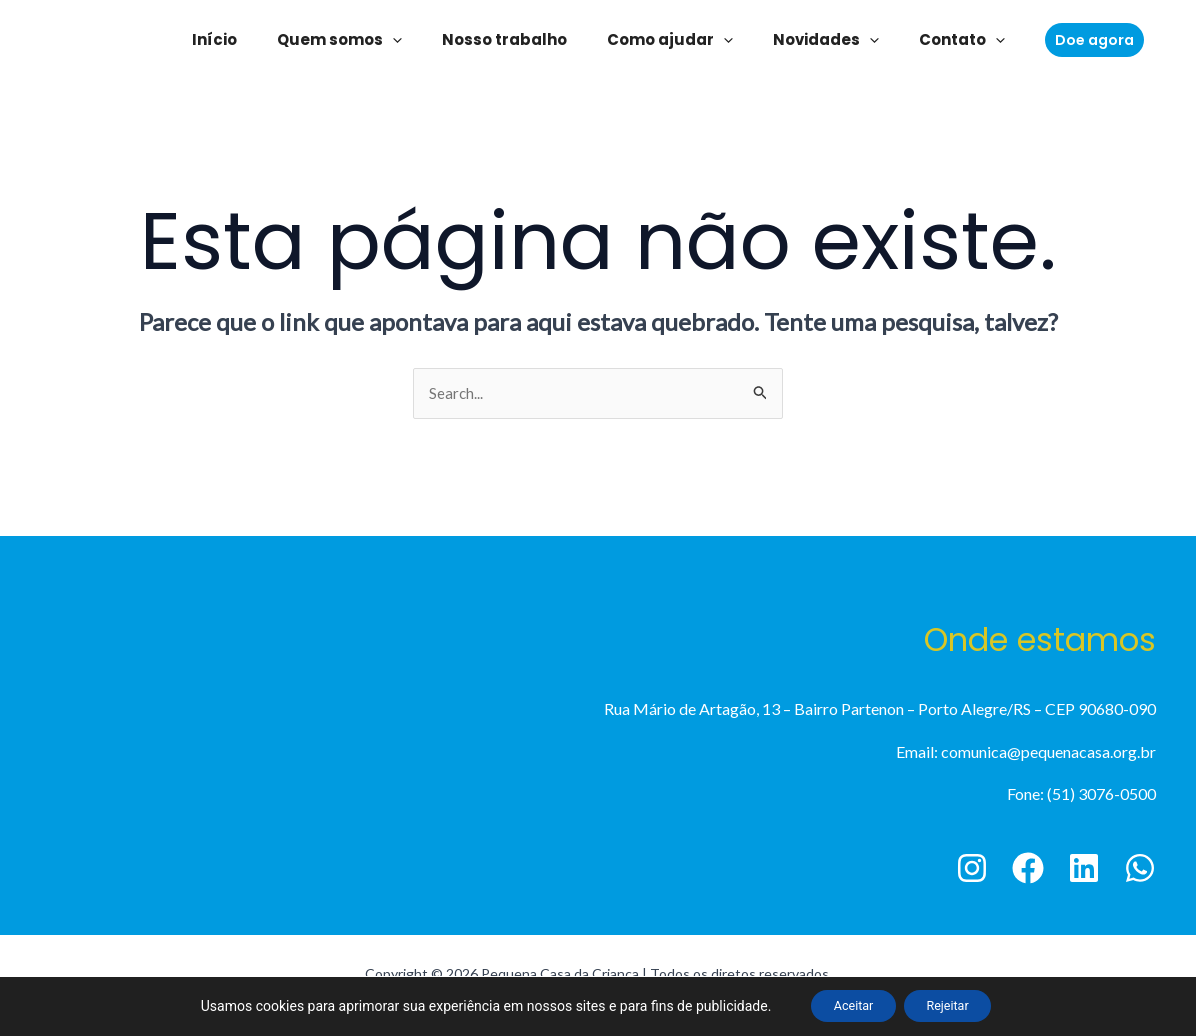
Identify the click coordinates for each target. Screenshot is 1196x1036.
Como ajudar (665, 40)
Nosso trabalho (509, 39)
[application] (407, 40)
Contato (937, 40)
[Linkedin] (1084, 870)
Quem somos (354, 40)
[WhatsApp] (1140, 870)
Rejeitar (957, 1005)
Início (239, 39)
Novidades (811, 40)
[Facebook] (1028, 870)
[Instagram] (972, 870)
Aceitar (844, 1005)
